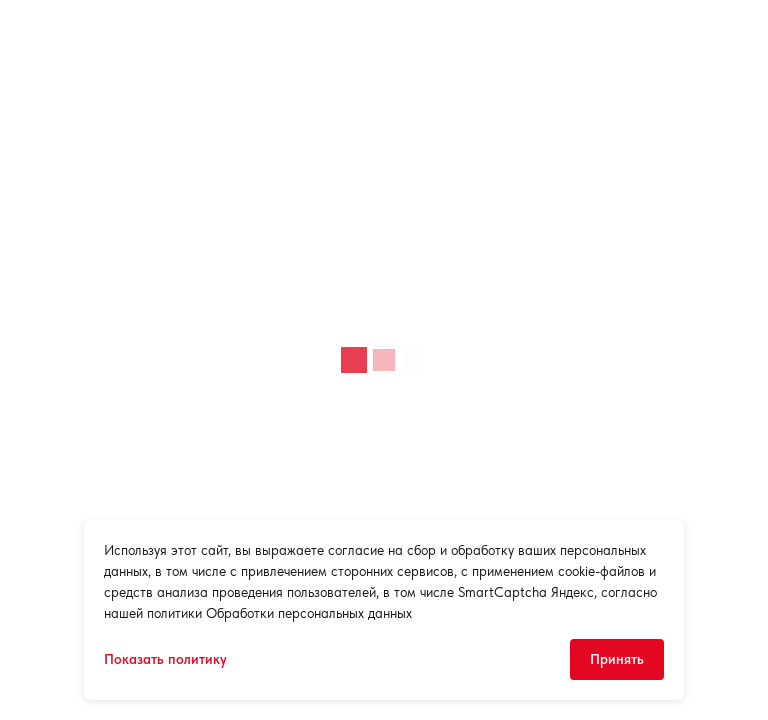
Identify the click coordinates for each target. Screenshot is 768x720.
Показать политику (165, 659)
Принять (617, 659)
